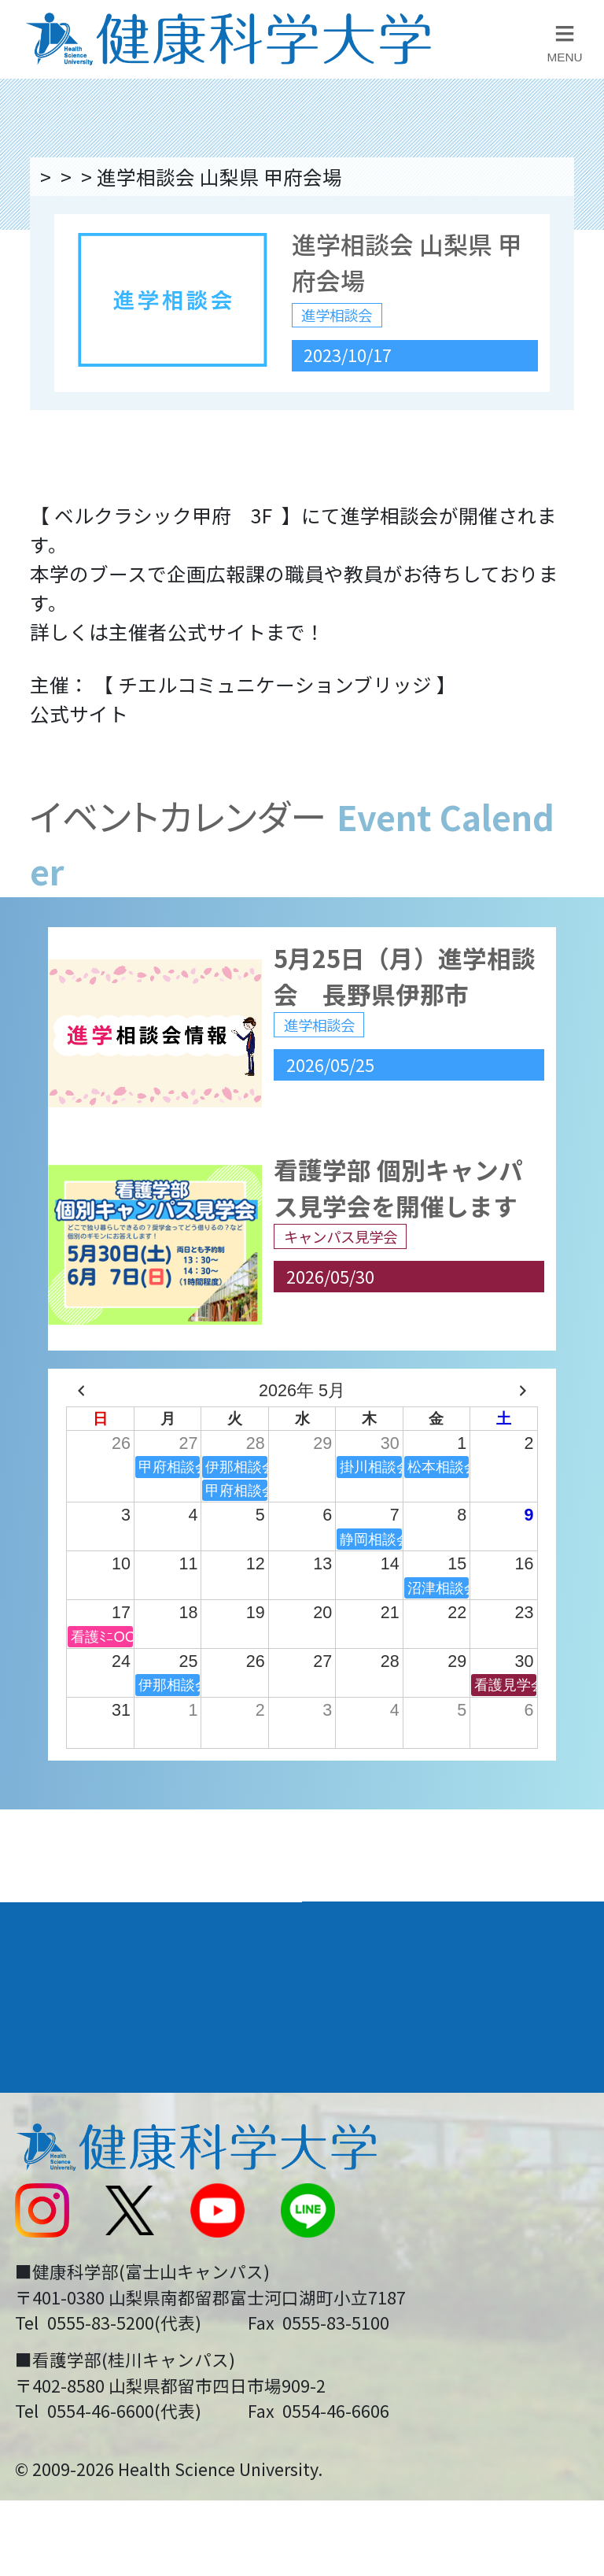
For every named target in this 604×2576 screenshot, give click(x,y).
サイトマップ (373, 2287)
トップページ (94, 176)
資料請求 (574, 358)
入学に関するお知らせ (412, 2234)
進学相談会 (322, 176)
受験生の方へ (71, 2341)
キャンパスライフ (100, 2071)
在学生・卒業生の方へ (412, 2341)
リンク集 (353, 2128)
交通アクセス (70, 2181)
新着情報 (51, 2234)
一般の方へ (363, 2394)
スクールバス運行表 (100, 2287)
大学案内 (56, 1956)
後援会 (41, 2128)
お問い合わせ (373, 2181)
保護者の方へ (71, 2394)
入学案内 (56, 2014)
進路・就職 (369, 2014)
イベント (213, 176)
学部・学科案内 (391, 1956)
